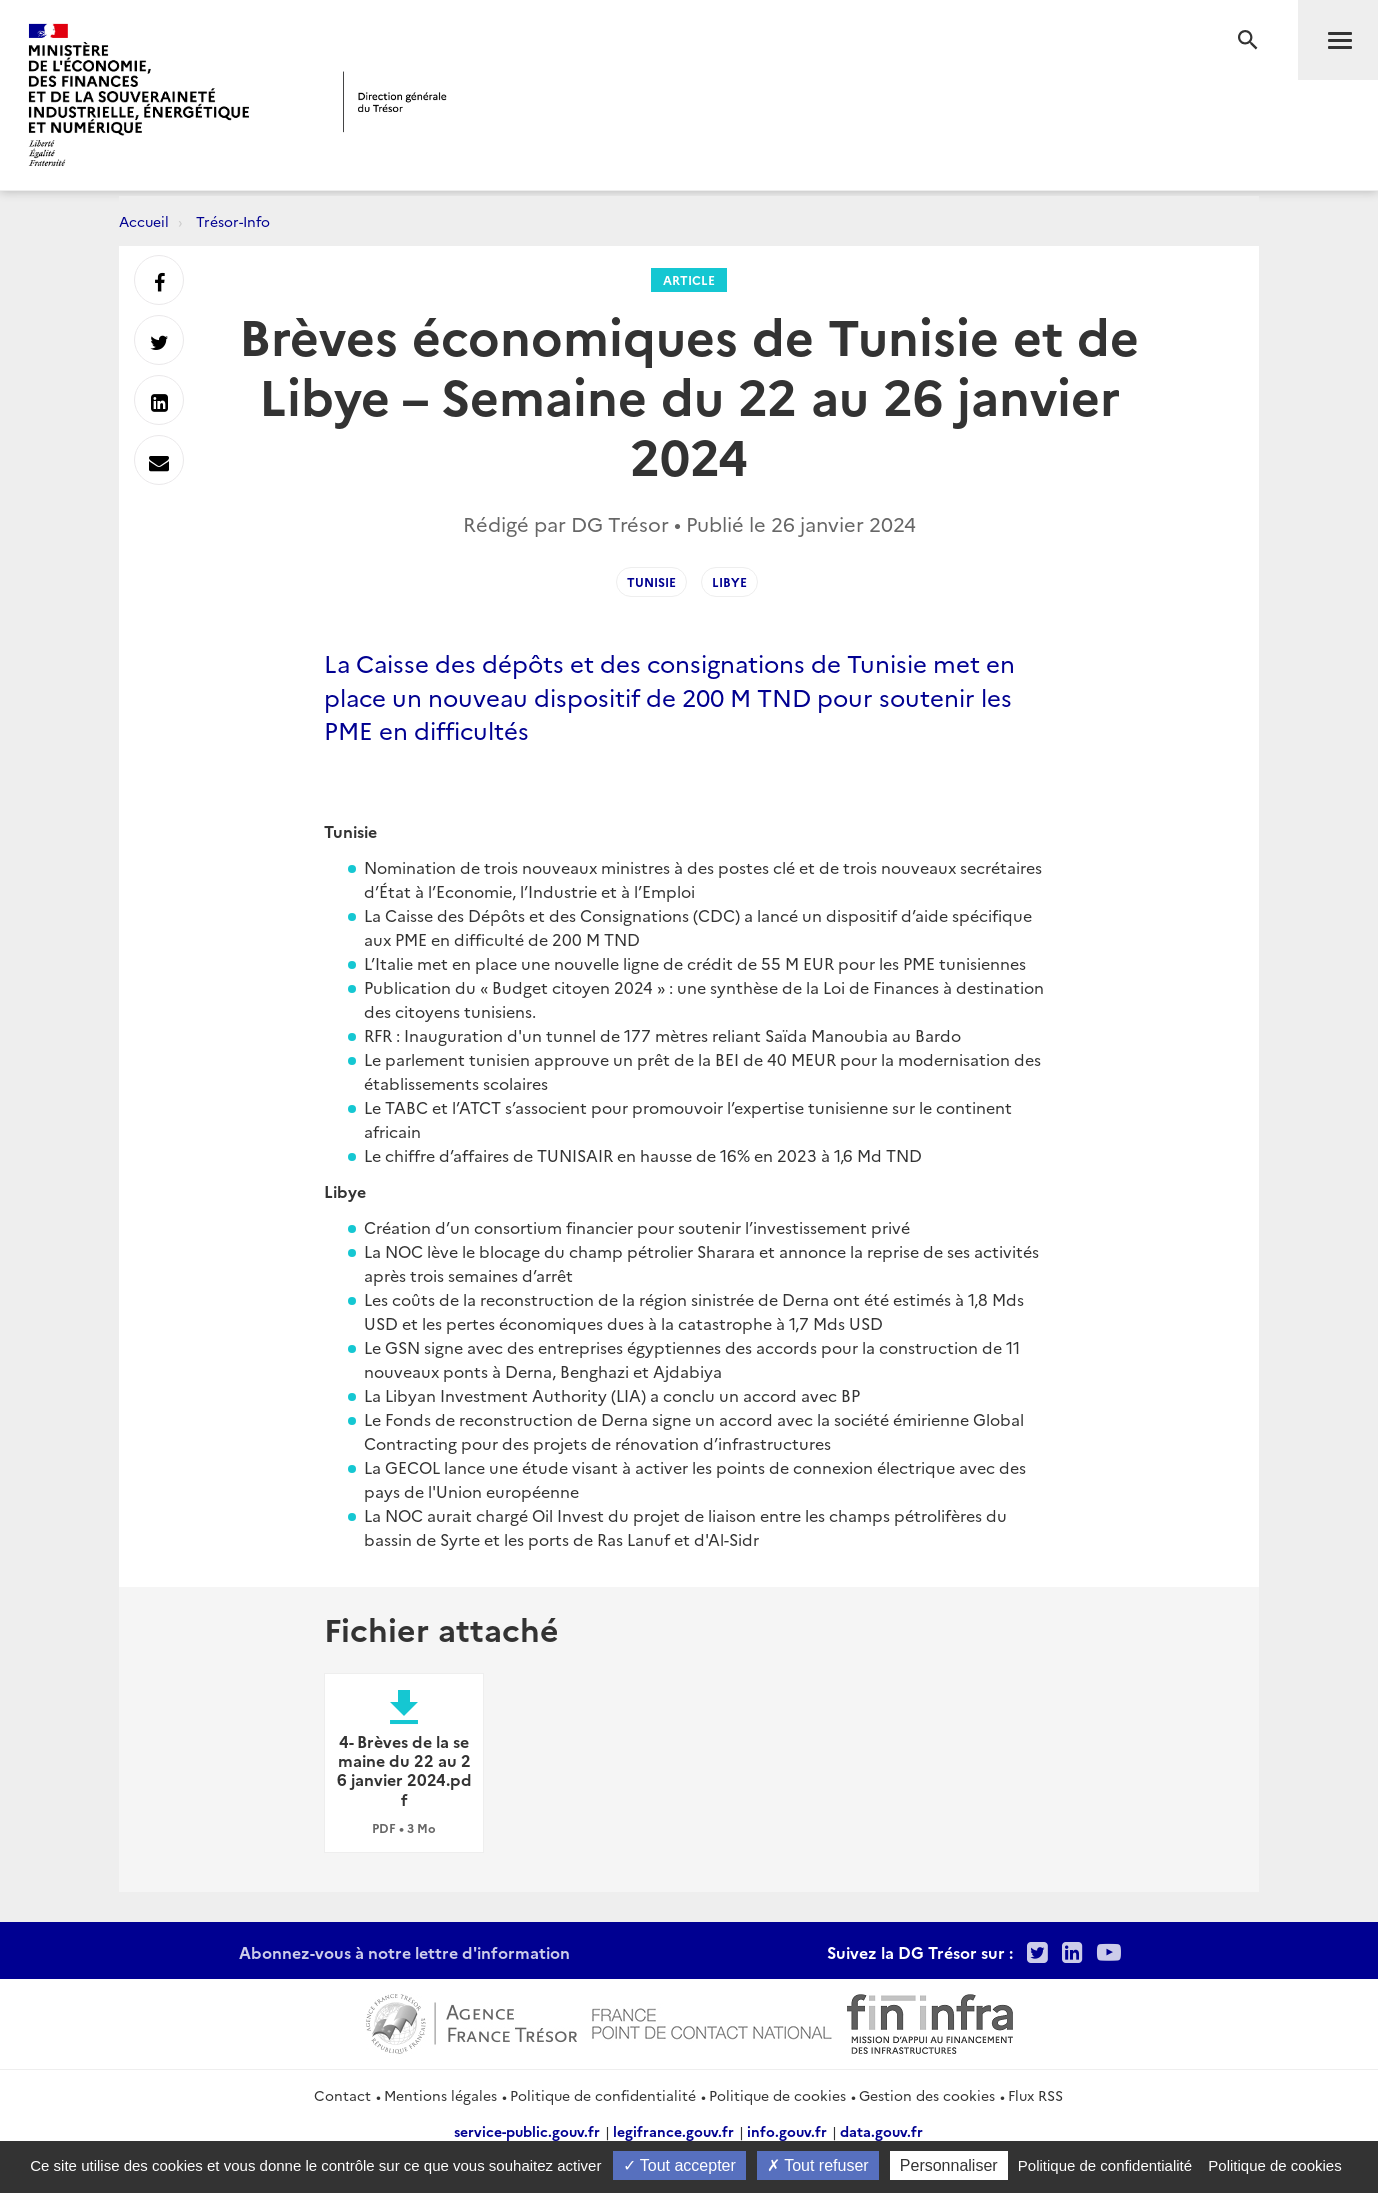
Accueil (144, 221)
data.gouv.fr (881, 2131)
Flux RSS (1035, 2095)
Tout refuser (818, 2165)
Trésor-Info (233, 221)
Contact (342, 2095)
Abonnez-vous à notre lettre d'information (404, 1952)
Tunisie (651, 581)
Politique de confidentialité (603, 2095)
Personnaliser (949, 2165)
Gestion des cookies (927, 2095)
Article (689, 279)
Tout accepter (679, 2165)
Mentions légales (440, 2095)
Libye (729, 581)
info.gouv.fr (787, 2131)
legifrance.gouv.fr (673, 2131)
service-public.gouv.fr (527, 2131)
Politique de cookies (777, 2095)
